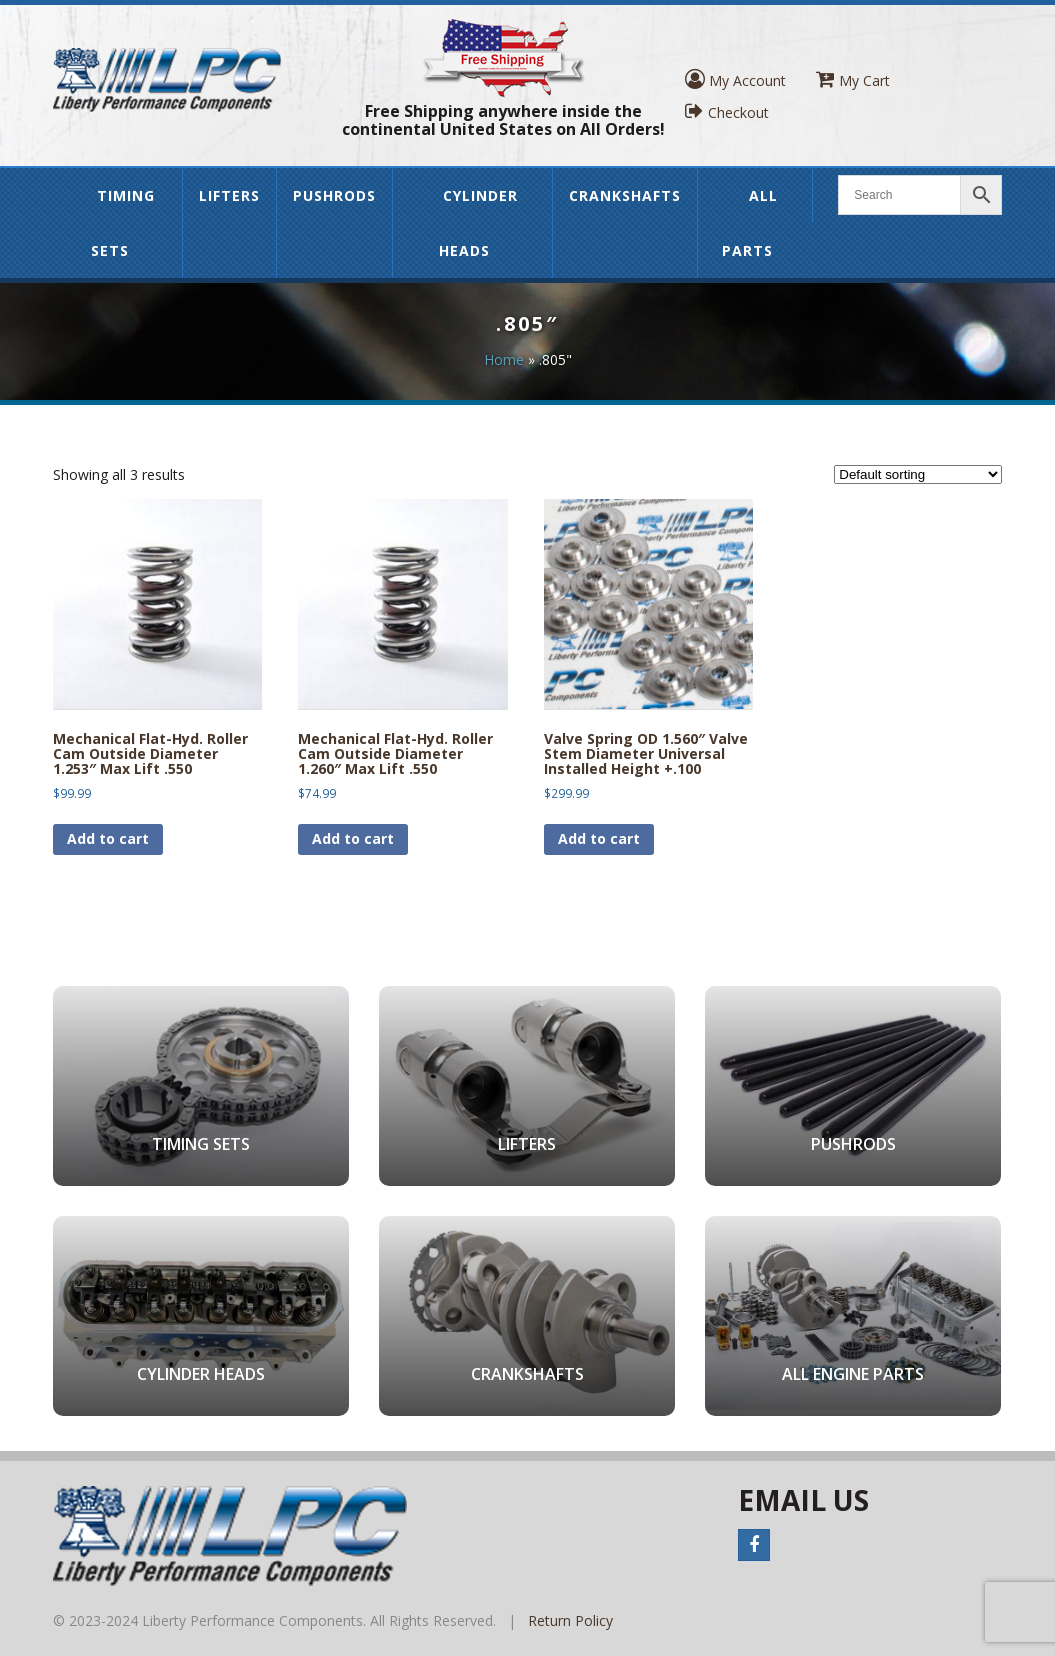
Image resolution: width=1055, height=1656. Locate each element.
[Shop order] (918, 474)
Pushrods (334, 195)
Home (504, 359)
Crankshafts (625, 195)
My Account (735, 79)
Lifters (229, 195)
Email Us (803, 1500)
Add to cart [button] (108, 838)
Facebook (754, 1545)
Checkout (727, 111)
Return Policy (570, 1620)
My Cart (853, 79)
